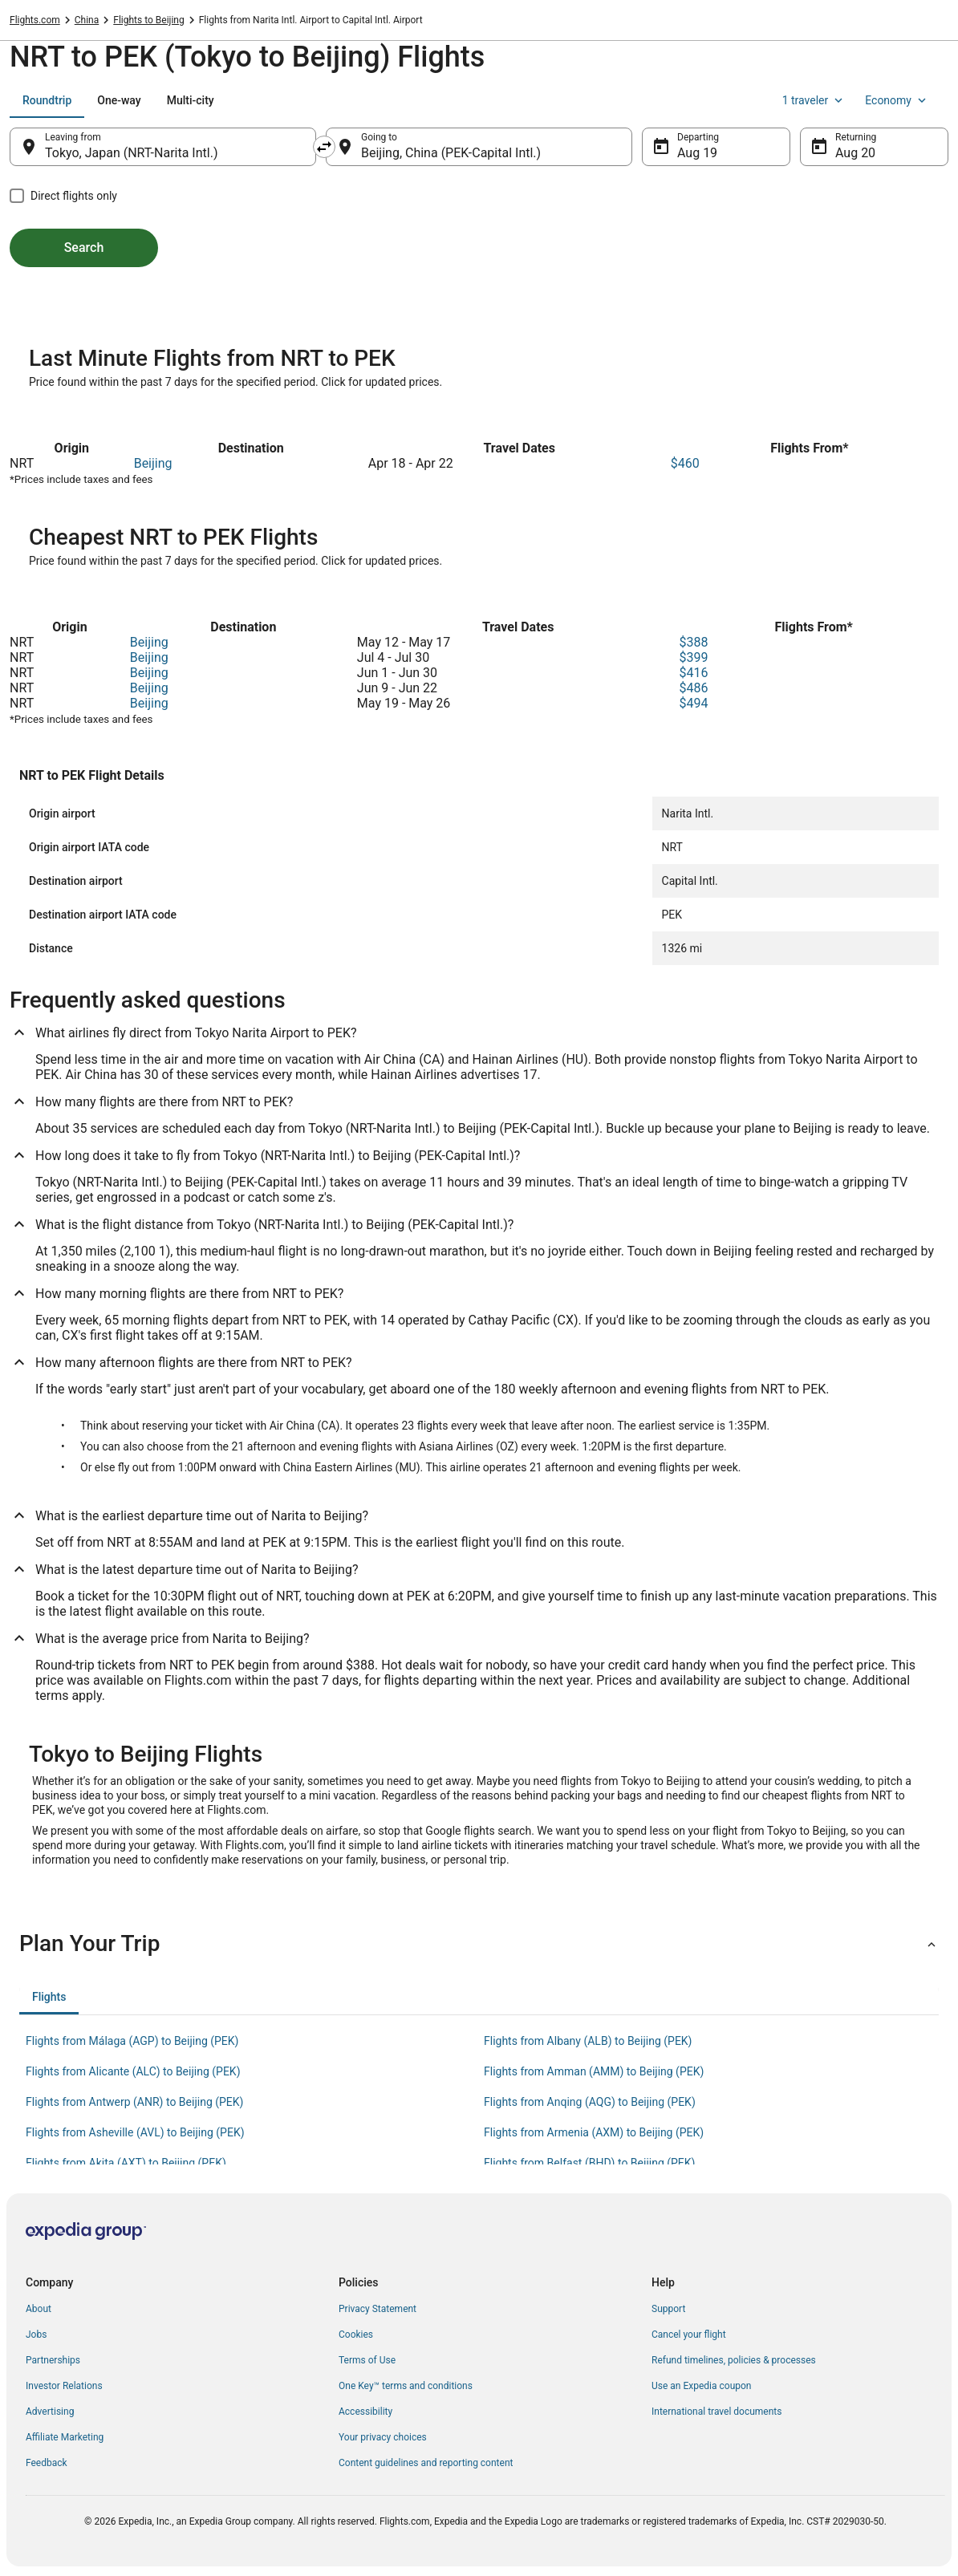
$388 (693, 642)
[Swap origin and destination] (324, 147)
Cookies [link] (356, 2334)
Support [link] (668, 2308)
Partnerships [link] (53, 2360)
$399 (693, 657)
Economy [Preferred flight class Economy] (897, 100)
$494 (693, 703)
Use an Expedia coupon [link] (701, 2385)
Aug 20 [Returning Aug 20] (855, 152)
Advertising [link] (50, 2411)
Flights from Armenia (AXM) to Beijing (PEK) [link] (594, 2132)
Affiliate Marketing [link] (65, 2437)
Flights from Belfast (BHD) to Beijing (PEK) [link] (589, 2162)
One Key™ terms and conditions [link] (406, 2385)
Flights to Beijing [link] (148, 20)
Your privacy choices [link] (383, 2437)
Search (84, 247)
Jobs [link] (36, 2334)
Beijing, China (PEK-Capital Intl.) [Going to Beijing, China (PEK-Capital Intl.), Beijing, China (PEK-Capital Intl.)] (451, 152)
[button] (479, 1943)
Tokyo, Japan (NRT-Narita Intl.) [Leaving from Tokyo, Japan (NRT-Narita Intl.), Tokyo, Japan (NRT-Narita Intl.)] (131, 152)
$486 (693, 688)
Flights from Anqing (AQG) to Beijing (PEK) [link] (590, 2101)
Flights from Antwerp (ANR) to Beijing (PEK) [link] (134, 2101)
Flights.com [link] (35, 20)
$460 (685, 463)
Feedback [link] (46, 2462)
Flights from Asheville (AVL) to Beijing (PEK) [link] (135, 2132)
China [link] (87, 20)
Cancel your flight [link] (689, 2334)
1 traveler (814, 100)
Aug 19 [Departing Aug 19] (697, 152)
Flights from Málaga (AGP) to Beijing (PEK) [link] (132, 2040)
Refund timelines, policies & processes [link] (734, 2360)
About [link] (38, 2308)
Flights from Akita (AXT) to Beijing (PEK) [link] (126, 2162)
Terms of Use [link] (367, 2360)
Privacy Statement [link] (377, 2308)
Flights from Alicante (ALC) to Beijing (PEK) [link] (133, 2071)
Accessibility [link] (365, 2411)
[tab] (47, 100)
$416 (693, 672)
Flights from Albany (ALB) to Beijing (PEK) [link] (588, 2040)
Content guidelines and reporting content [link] (426, 2462)
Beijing (153, 463)
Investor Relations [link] (64, 2385)
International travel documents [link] (716, 2411)
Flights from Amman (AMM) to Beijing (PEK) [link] (594, 2071)
